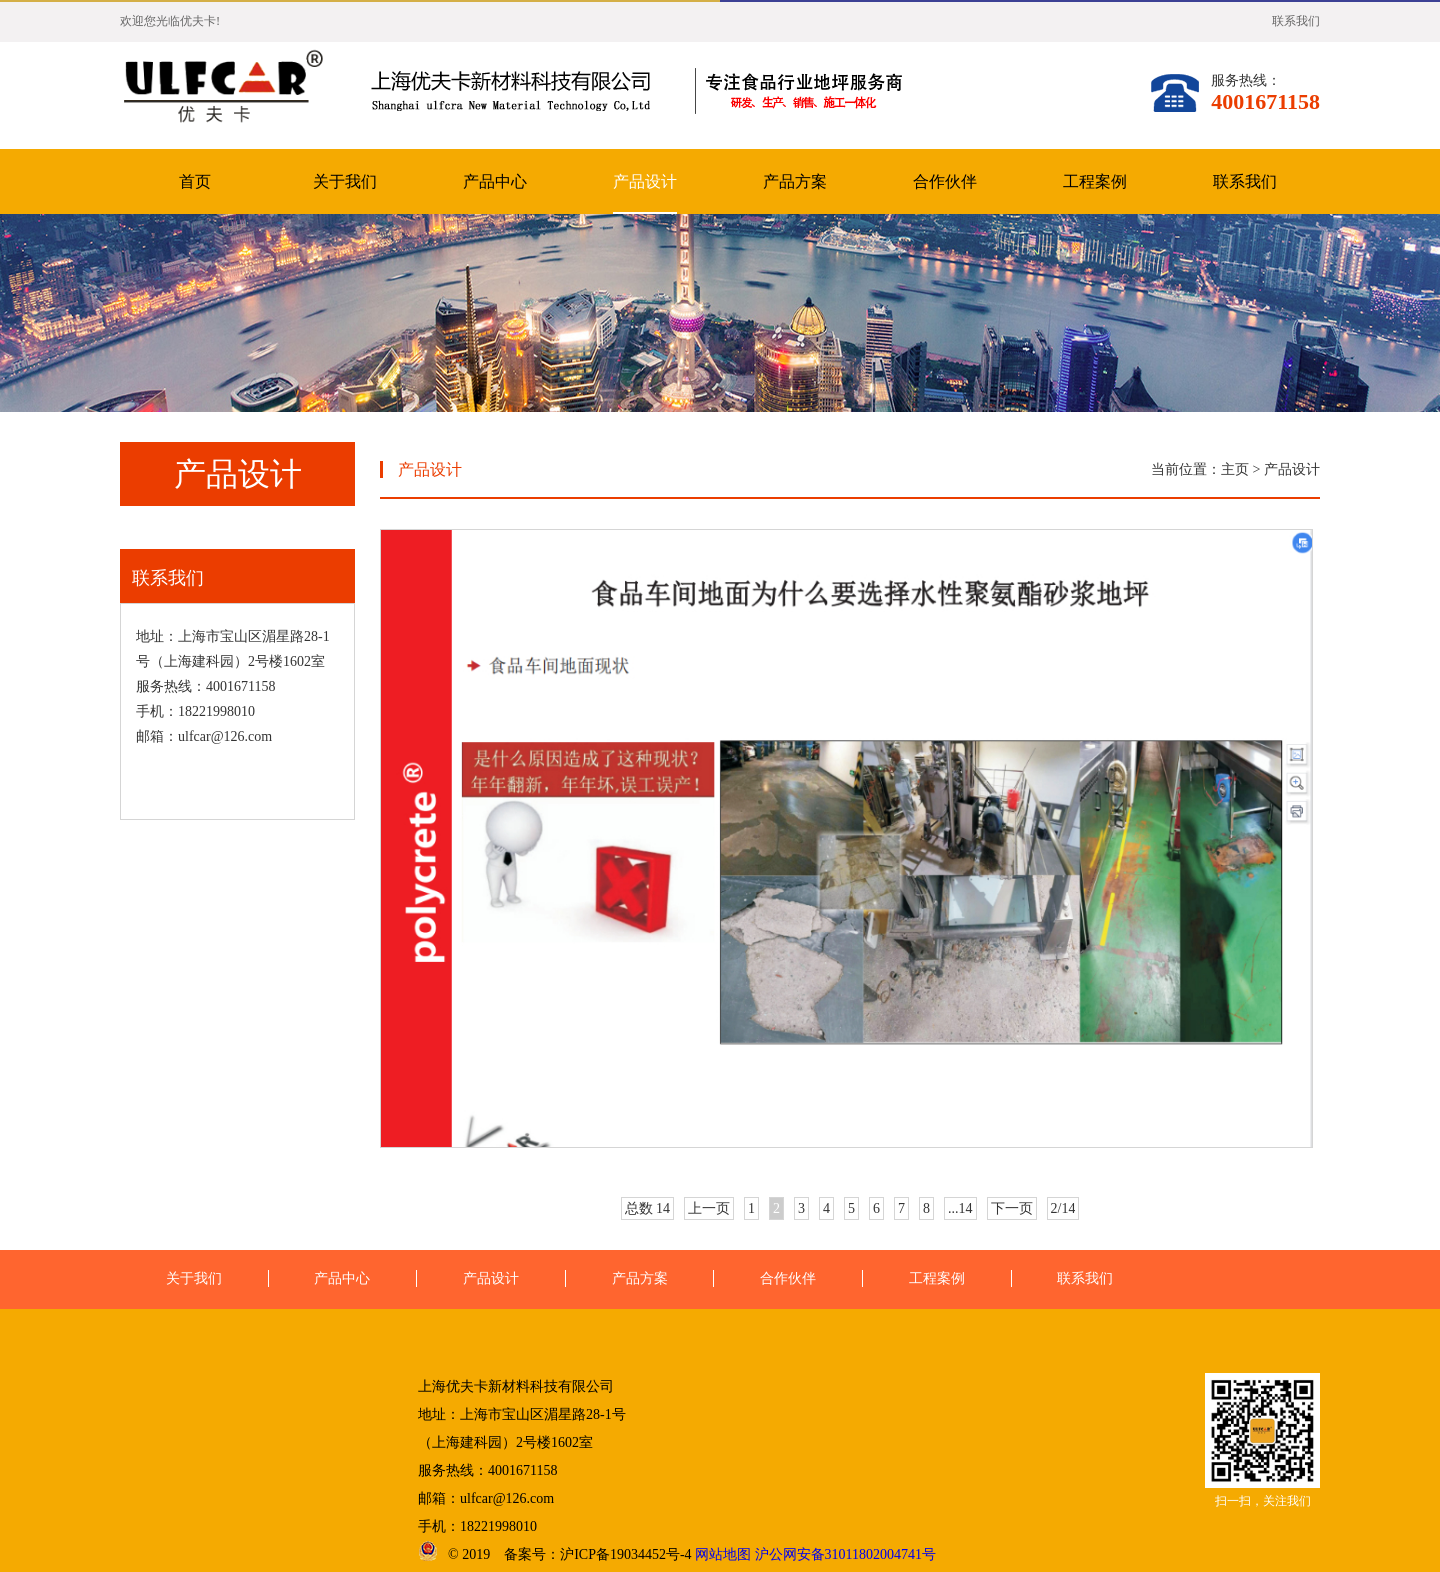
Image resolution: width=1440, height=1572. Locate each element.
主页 (1235, 469)
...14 (960, 1208)
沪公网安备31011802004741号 (845, 1554)
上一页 (709, 1208)
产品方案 (795, 181)
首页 (195, 181)
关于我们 (345, 181)
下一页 (1012, 1208)
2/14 (1063, 1208)
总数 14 (648, 1208)
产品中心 (495, 181)
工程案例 (1095, 181)
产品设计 (645, 181)
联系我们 (1296, 21)
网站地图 (723, 1554)
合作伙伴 (945, 181)
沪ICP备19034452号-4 (625, 1554)
